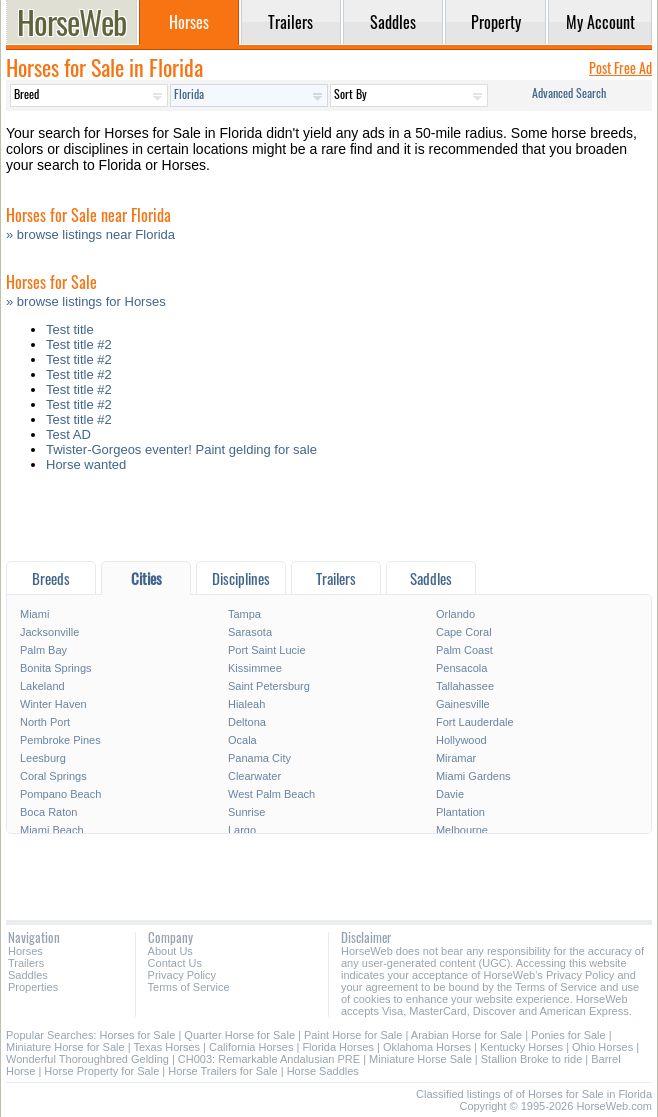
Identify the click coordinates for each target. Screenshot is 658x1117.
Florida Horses (338, 1047)
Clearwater (254, 776)
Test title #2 (79, 344)
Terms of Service (189, 987)
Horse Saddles (323, 1071)
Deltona (247, 722)
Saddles (28, 975)
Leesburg (43, 758)
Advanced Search (569, 92)
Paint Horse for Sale (353, 1035)
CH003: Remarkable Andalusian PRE (269, 1059)
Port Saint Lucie (267, 650)
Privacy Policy (182, 975)
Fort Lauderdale (475, 722)
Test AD (68, 434)
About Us (170, 951)
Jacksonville (49, 632)
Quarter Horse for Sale (239, 1035)
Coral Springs (53, 776)
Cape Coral (464, 632)
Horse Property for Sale (101, 1071)
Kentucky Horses (521, 1047)
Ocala (242, 740)
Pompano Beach (60, 794)
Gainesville (463, 704)
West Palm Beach (271, 794)
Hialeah (246, 704)
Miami (34, 614)
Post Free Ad (620, 67)
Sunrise (246, 812)
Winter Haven (53, 704)
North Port (45, 722)
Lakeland (42, 686)
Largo (242, 830)
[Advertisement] (329, 521)
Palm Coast (464, 650)
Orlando (455, 614)
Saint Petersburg (269, 686)
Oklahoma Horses (427, 1047)
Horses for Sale (138, 1035)
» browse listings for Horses (86, 301)
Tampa (244, 614)
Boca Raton (48, 812)
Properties (33, 987)
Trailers (26, 963)
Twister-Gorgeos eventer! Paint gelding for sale (181, 449)
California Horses (251, 1047)
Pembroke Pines (60, 740)
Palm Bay (43, 650)
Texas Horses (166, 1047)
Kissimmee (255, 668)
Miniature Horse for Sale (65, 1047)
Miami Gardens (473, 776)
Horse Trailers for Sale (222, 1071)
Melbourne (462, 830)
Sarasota (250, 632)
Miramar (456, 758)
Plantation (460, 812)
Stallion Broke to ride (532, 1059)
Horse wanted (86, 464)
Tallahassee (465, 686)
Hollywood (461, 740)
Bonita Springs (56, 668)
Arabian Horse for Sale (466, 1035)
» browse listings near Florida (90, 234)
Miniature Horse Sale (420, 1059)
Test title (70, 329)
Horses (25, 951)
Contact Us (175, 963)
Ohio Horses (602, 1047)
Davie (450, 794)
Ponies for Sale (568, 1035)
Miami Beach (52, 830)
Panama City (259, 758)
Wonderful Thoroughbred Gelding (87, 1059)
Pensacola (461, 668)
